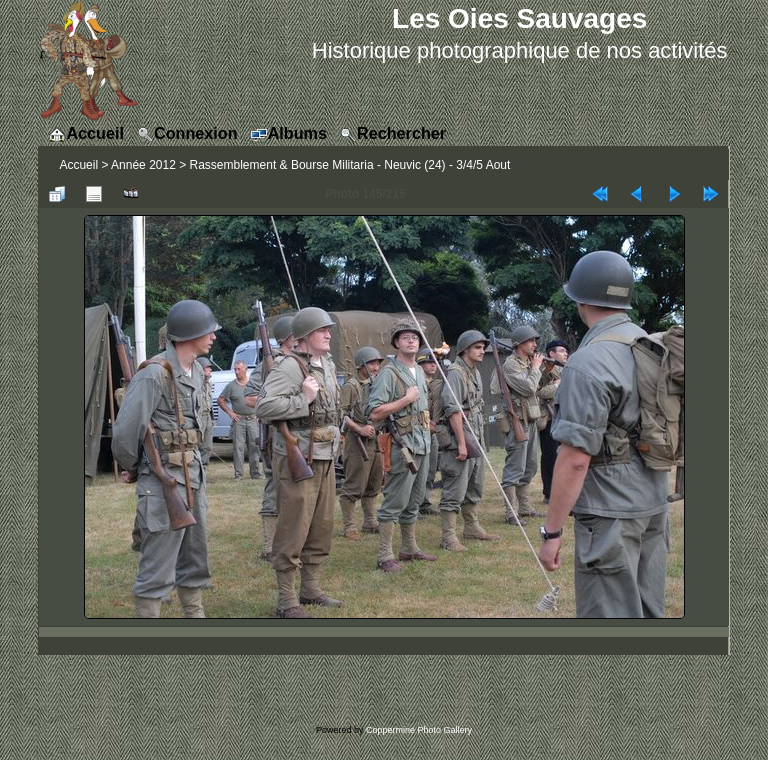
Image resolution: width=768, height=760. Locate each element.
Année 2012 (143, 165)
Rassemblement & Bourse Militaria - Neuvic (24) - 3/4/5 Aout (350, 165)
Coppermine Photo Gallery (419, 730)
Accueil (78, 165)
